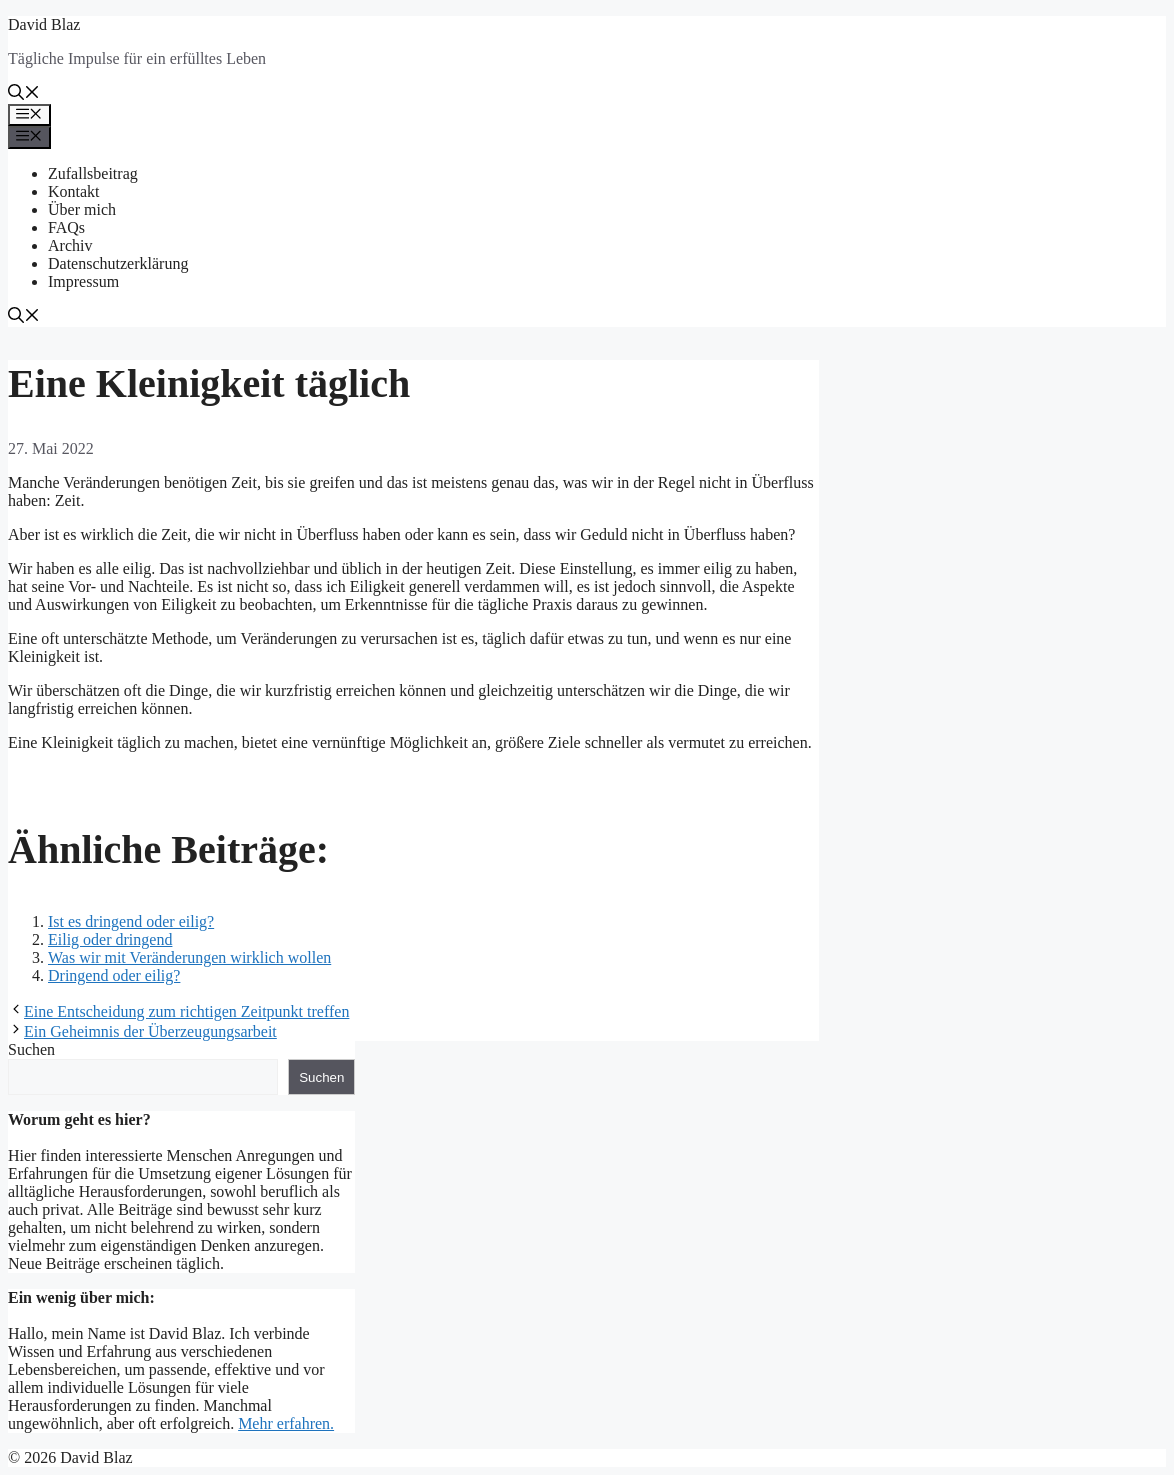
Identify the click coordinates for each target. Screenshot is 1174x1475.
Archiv (70, 245)
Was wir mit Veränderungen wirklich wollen (189, 957)
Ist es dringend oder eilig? (131, 921)
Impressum (83, 281)
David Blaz (44, 24)
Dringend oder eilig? (114, 975)
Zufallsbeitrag (93, 173)
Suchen (31, 1049)
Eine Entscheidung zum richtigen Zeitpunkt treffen (186, 1011)
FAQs (66, 227)
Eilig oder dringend (110, 939)
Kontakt (74, 191)
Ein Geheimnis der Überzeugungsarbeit (150, 1031)
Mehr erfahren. (286, 1423)
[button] (24, 94)
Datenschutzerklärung (118, 263)
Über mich (82, 209)
